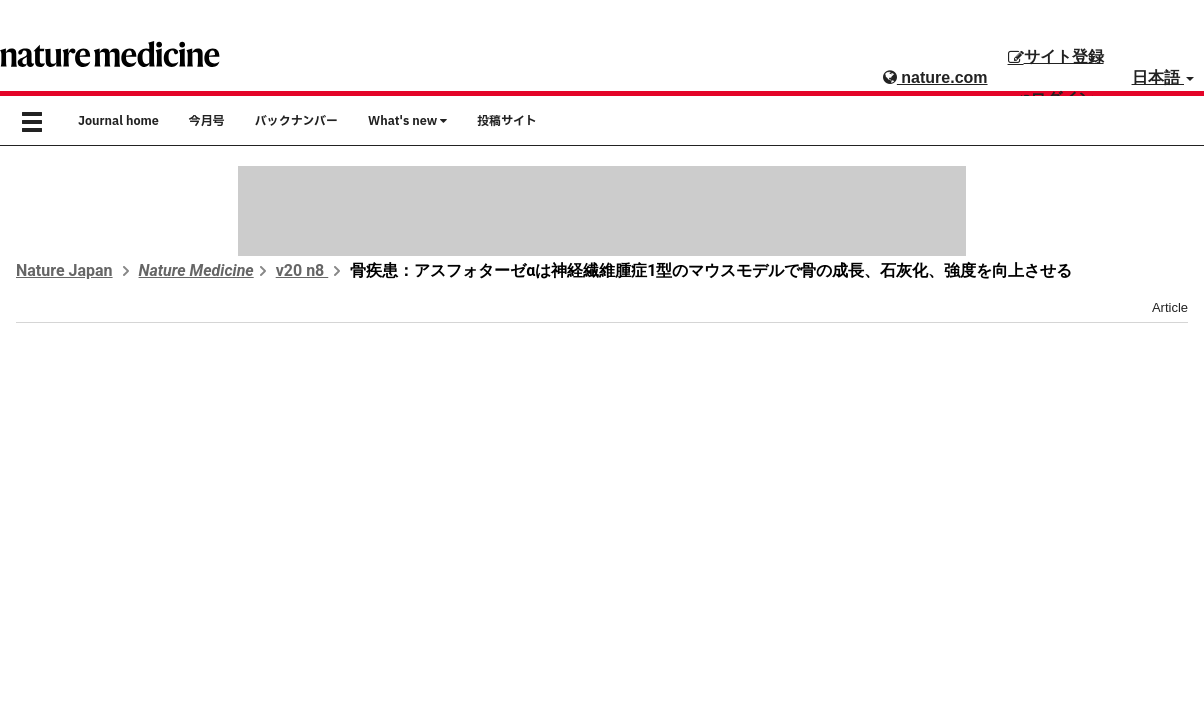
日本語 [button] (1163, 77)
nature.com (935, 77)
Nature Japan (64, 270)
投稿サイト (507, 121)
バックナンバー (296, 121)
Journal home (118, 121)
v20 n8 (302, 270)
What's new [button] (407, 121)
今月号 (207, 121)
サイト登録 (1056, 56)
